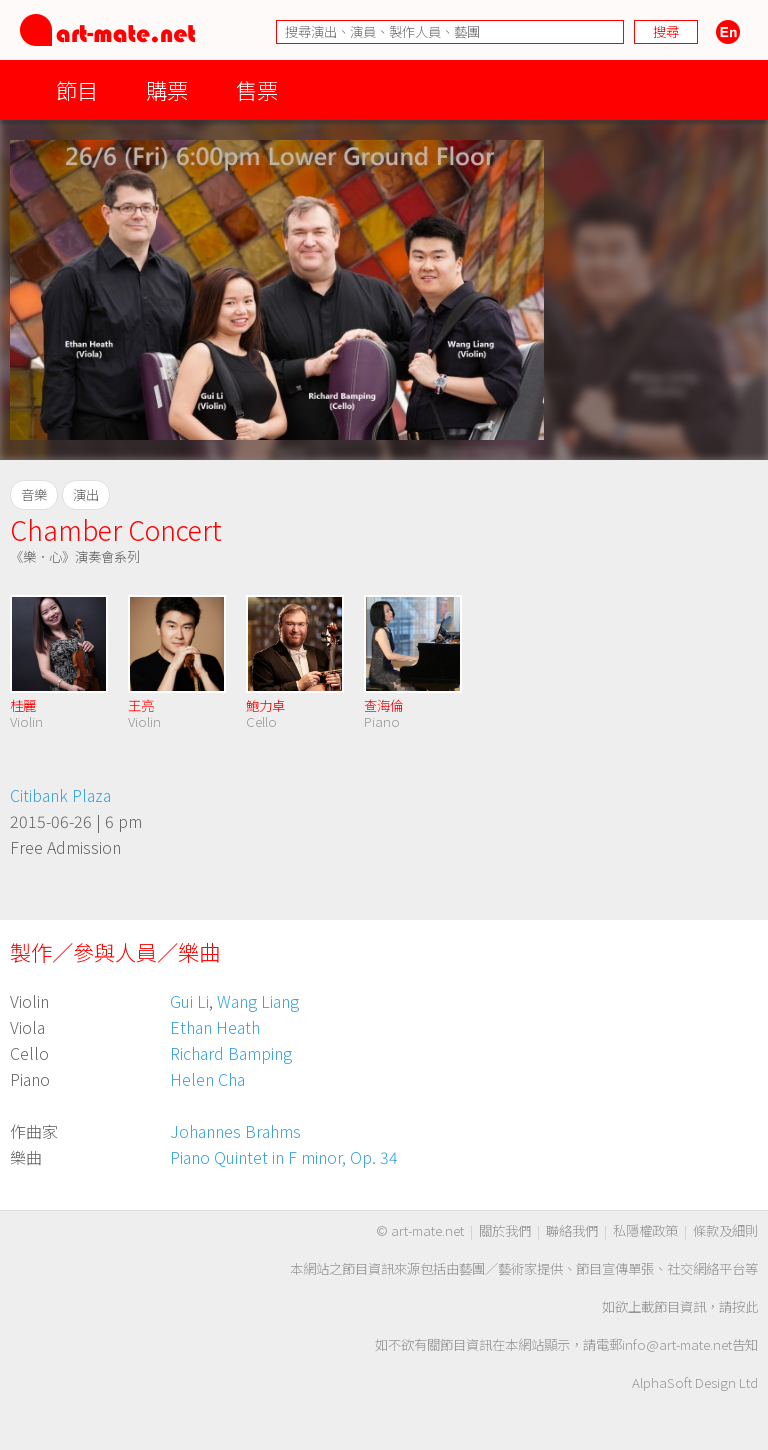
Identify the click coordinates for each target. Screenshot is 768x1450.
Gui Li (189, 1001)
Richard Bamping (231, 1053)
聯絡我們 (572, 1230)
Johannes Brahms (235, 1131)
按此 (745, 1306)
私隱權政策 (645, 1230)
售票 (257, 89)
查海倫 (383, 705)
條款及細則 (725, 1230)
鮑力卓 (265, 705)
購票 (167, 89)
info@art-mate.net (677, 1344)
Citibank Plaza (60, 795)
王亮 (141, 705)
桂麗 (23, 705)
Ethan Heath (215, 1027)
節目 (77, 89)
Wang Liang (258, 1001)
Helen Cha (207, 1079)
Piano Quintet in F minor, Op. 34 (284, 1157)
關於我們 (505, 1230)
